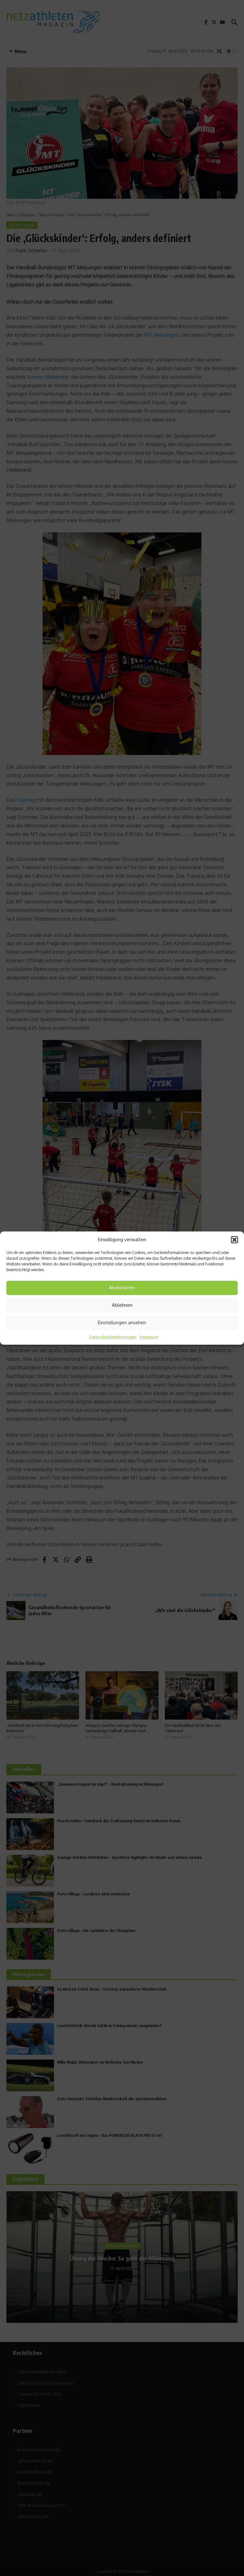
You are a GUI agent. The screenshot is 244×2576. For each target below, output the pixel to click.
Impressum (148, 1336)
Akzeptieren (122, 1288)
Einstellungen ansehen (122, 1322)
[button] (234, 1240)
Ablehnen (122, 1305)
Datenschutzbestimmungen (112, 1336)
